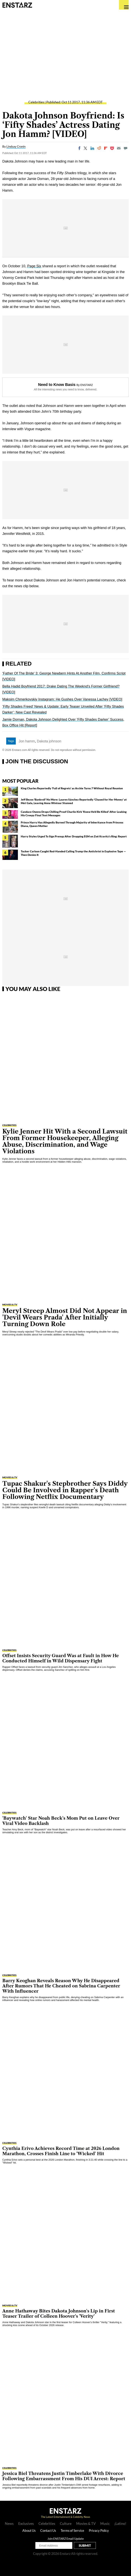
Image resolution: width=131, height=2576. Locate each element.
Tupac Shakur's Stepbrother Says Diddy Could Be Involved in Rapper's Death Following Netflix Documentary (65, 1490)
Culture (66, 2523)
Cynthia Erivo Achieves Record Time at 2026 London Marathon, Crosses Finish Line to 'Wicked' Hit (61, 2151)
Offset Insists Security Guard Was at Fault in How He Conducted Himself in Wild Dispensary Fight (60, 1658)
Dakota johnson (49, 741)
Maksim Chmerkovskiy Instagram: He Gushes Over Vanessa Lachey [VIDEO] (62, 699)
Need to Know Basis (56, 384)
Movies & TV (9, 1304)
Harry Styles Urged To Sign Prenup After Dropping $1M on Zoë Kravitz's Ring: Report (74, 836)
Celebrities (36, 102)
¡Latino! (120, 2523)
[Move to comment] (125, 148)
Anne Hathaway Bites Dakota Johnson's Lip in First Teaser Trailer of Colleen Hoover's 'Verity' (58, 2313)
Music (105, 2523)
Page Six (34, 266)
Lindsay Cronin (15, 146)
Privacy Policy (99, 2530)
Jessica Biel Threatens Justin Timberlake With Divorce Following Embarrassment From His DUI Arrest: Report (63, 2476)
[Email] (119, 148)
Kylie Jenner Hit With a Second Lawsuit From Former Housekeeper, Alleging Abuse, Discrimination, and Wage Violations (65, 1141)
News (9, 2523)
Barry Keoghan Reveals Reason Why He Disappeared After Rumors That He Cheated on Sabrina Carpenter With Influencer (61, 1986)
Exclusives (26, 2523)
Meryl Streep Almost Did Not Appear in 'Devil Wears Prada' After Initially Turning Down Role (64, 1317)
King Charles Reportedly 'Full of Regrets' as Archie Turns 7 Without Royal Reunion (72, 788)
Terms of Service (72, 2530)
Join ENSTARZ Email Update (65, 2538)
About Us (29, 2530)
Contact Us (48, 2530)
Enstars (17, 5)
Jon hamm (27, 741)
